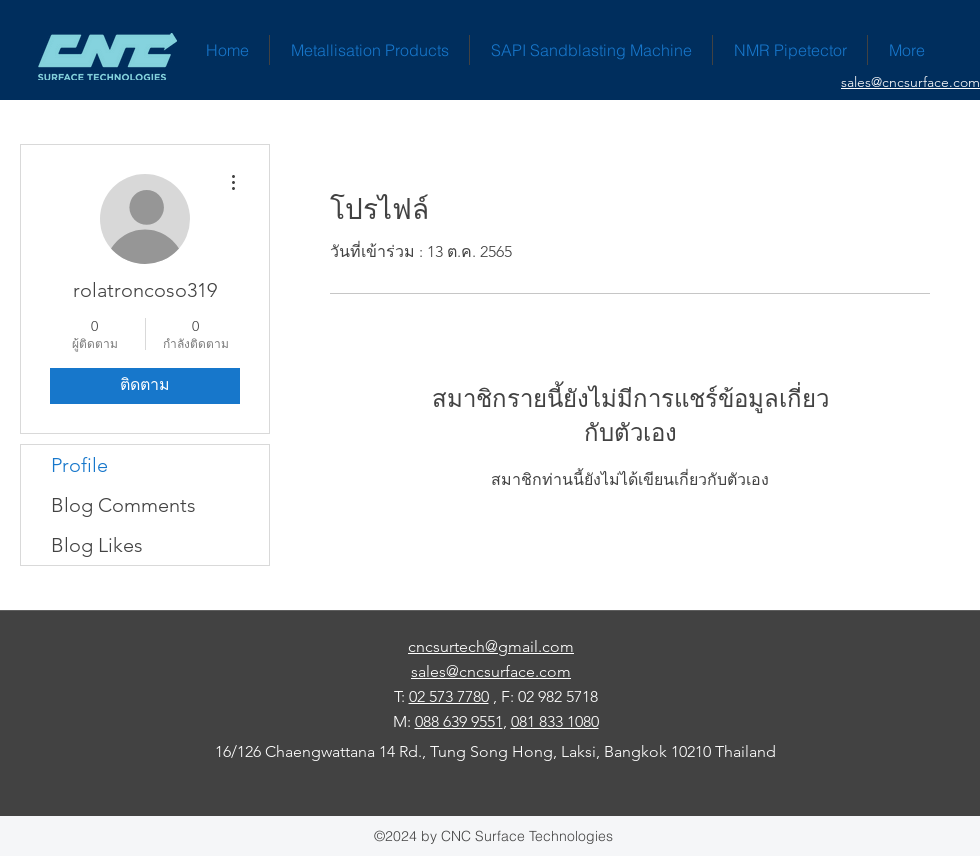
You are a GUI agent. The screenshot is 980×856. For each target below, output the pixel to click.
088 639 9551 (459, 721)
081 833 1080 (555, 721)
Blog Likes (97, 545)
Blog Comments (123, 505)
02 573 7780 (449, 696)
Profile (79, 465)
